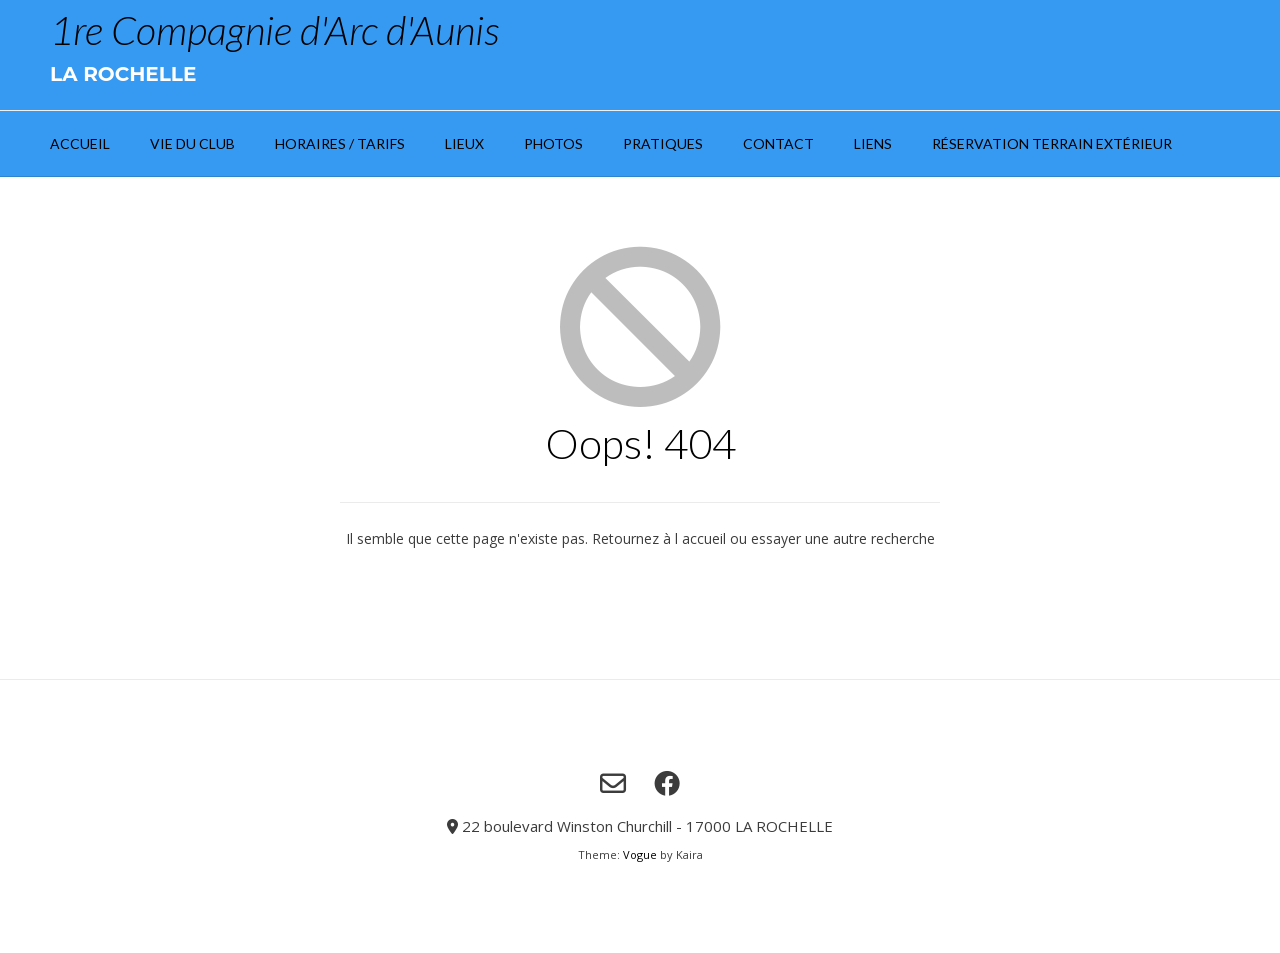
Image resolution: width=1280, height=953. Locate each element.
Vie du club (192, 143)
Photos (553, 143)
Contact (778, 143)
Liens (873, 143)
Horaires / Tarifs (340, 143)
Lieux (464, 143)
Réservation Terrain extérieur (1052, 143)
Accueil (80, 143)
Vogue (640, 854)
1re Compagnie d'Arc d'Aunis (274, 30)
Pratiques (663, 143)
